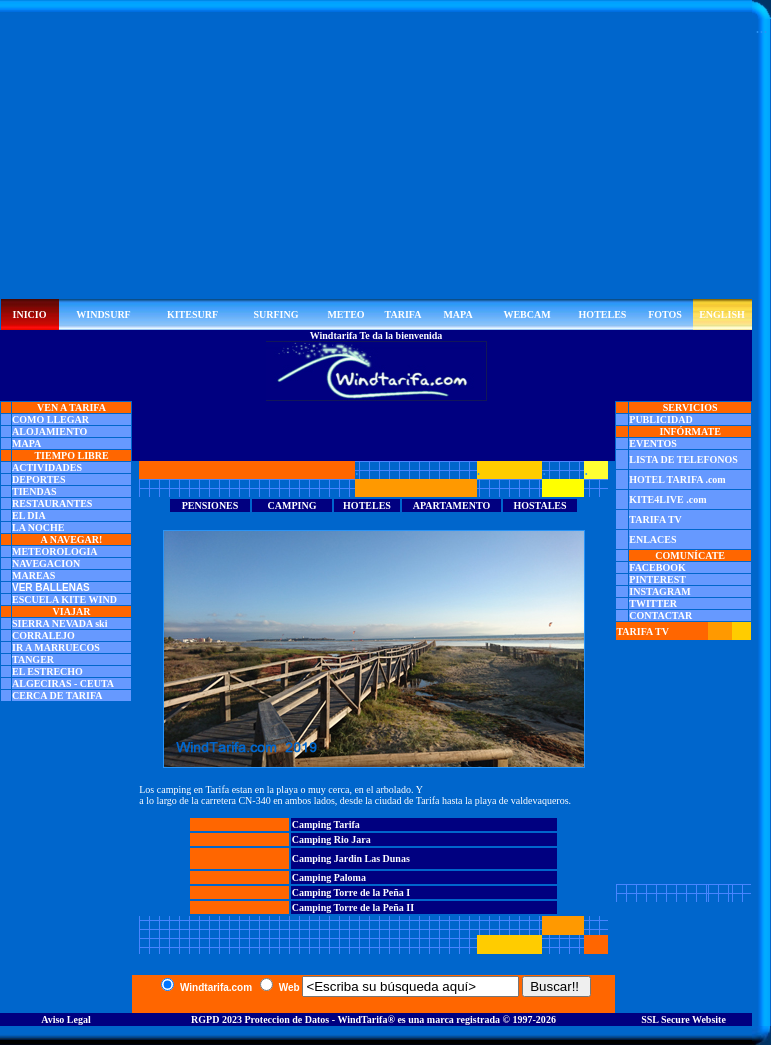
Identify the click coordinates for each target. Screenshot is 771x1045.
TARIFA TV (655, 519)
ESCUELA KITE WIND (64, 599)
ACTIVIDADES (47, 467)
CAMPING (292, 505)
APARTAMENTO (451, 505)
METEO (345, 314)
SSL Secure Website (683, 1019)
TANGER (33, 659)
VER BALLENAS (51, 587)
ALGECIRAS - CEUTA (63, 683)
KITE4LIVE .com (667, 499)
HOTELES (603, 314)
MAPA (457, 314)
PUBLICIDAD (660, 419)
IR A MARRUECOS (56, 647)
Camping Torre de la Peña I (351, 892)
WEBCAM (526, 314)
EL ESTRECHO (47, 671)
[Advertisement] (376, 159)
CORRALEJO (43, 635)
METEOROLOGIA (55, 551)
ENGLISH (722, 314)
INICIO (30, 314)
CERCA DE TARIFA (57, 695)
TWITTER (653, 603)
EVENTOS (653, 443)
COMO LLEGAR (50, 419)
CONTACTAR (660, 615)
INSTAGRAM (659, 591)
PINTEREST (657, 579)
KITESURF (192, 314)
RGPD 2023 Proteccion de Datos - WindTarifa (289, 1019)
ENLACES (652, 539)
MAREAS (33, 575)
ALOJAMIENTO (49, 431)
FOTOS (665, 314)
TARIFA (403, 314)
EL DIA (29, 515)
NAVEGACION (46, 563)
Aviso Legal (66, 1019)
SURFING (275, 314)
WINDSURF (103, 314)
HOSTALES (539, 505)
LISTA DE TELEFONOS (683, 459)
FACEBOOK (657, 567)
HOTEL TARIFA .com (677, 479)
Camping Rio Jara (331, 839)
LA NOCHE (38, 527)
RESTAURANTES (52, 503)
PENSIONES (210, 505)
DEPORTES (39, 479)
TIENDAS (34, 491)
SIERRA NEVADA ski (59, 623)
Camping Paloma (329, 877)
